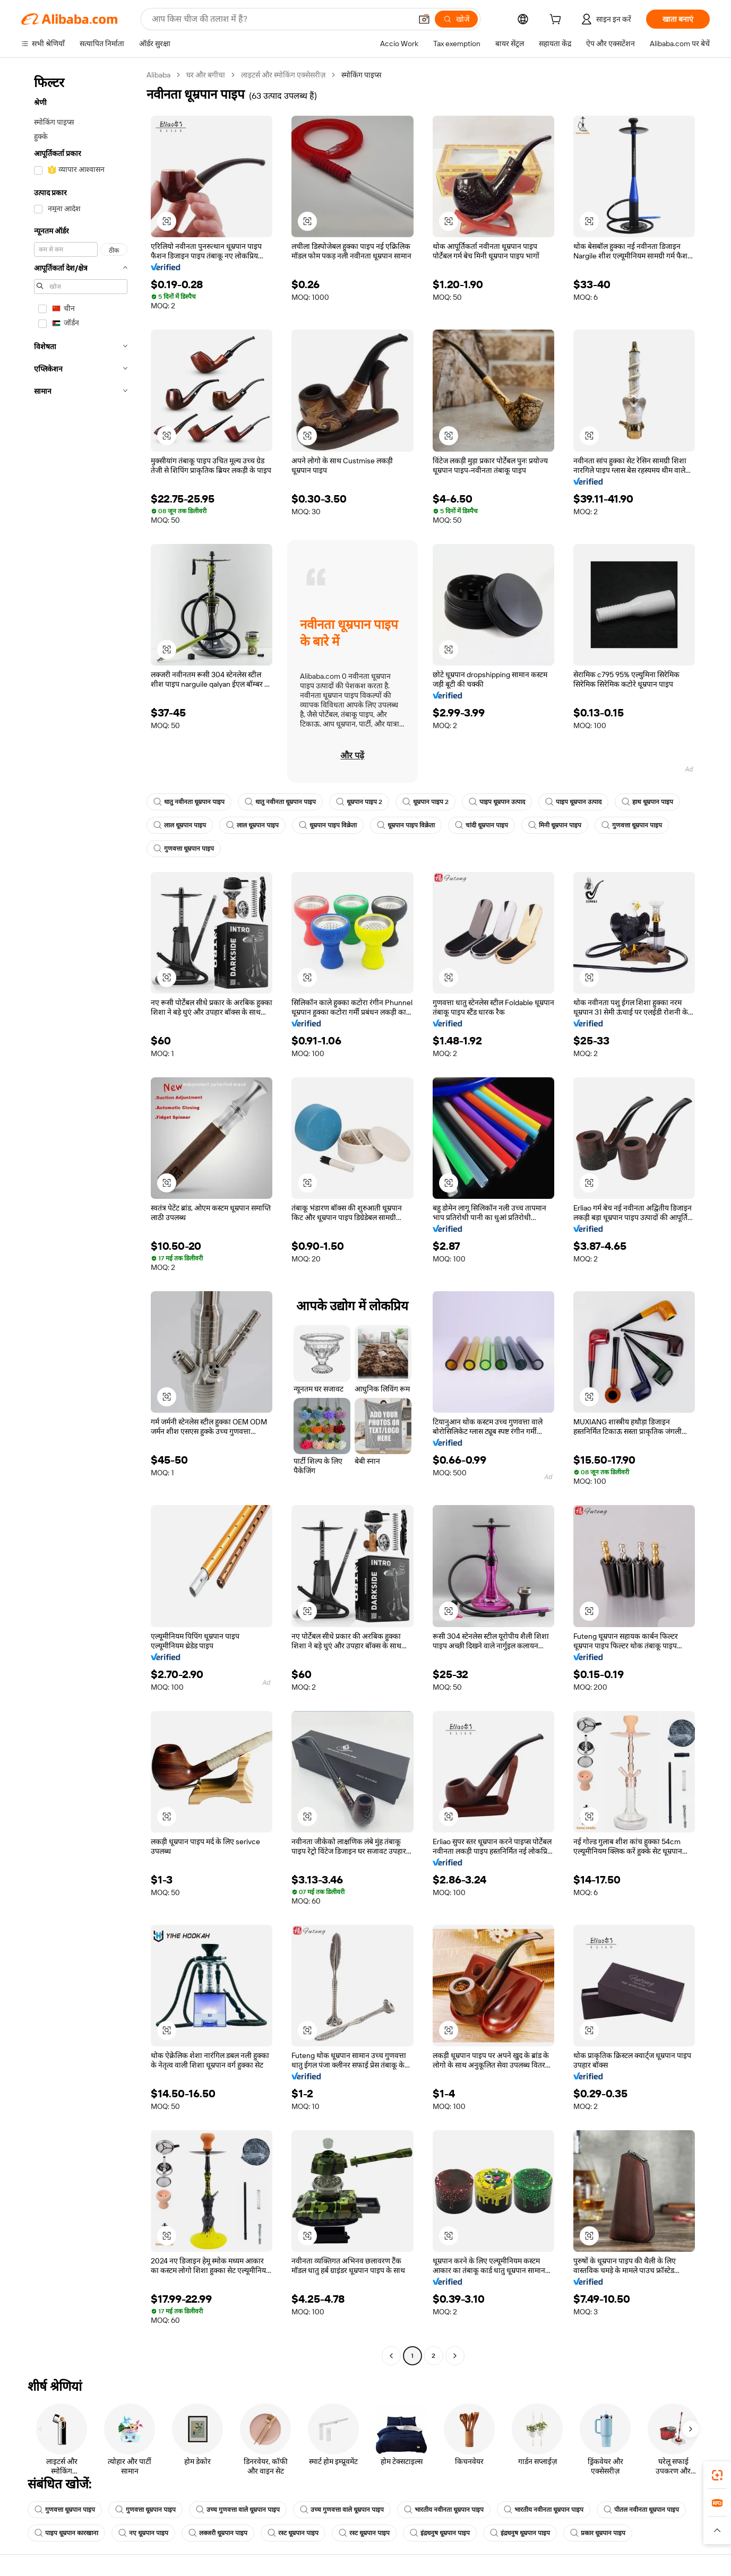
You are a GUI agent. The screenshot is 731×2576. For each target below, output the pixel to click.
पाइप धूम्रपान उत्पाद (497, 802)
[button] (424, 19)
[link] (717, 2475)
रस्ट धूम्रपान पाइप (293, 2533)
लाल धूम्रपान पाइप (179, 825)
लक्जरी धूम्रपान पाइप (217, 2533)
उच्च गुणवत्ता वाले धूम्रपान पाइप (238, 2509)
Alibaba (158, 75)
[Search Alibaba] (280, 19)
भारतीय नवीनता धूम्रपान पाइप (444, 2509)
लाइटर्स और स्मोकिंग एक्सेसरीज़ (283, 75)
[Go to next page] (455, 2355)
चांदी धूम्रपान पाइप (481, 825)
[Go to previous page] (391, 2355)
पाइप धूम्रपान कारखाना (66, 2533)
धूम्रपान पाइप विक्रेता (328, 825)
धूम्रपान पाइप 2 (359, 802)
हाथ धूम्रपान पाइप (647, 802)
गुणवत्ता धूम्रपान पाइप (631, 825)
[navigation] (81, 1217)
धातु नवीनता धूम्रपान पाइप (189, 802)
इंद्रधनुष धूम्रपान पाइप (440, 2533)
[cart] (557, 20)
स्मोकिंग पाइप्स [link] (361, 75)
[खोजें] (456, 19)
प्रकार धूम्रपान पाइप (597, 2533)
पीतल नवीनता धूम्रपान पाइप (641, 2509)
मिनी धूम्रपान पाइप (554, 825)
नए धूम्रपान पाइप (143, 2533)
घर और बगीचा (205, 75)
